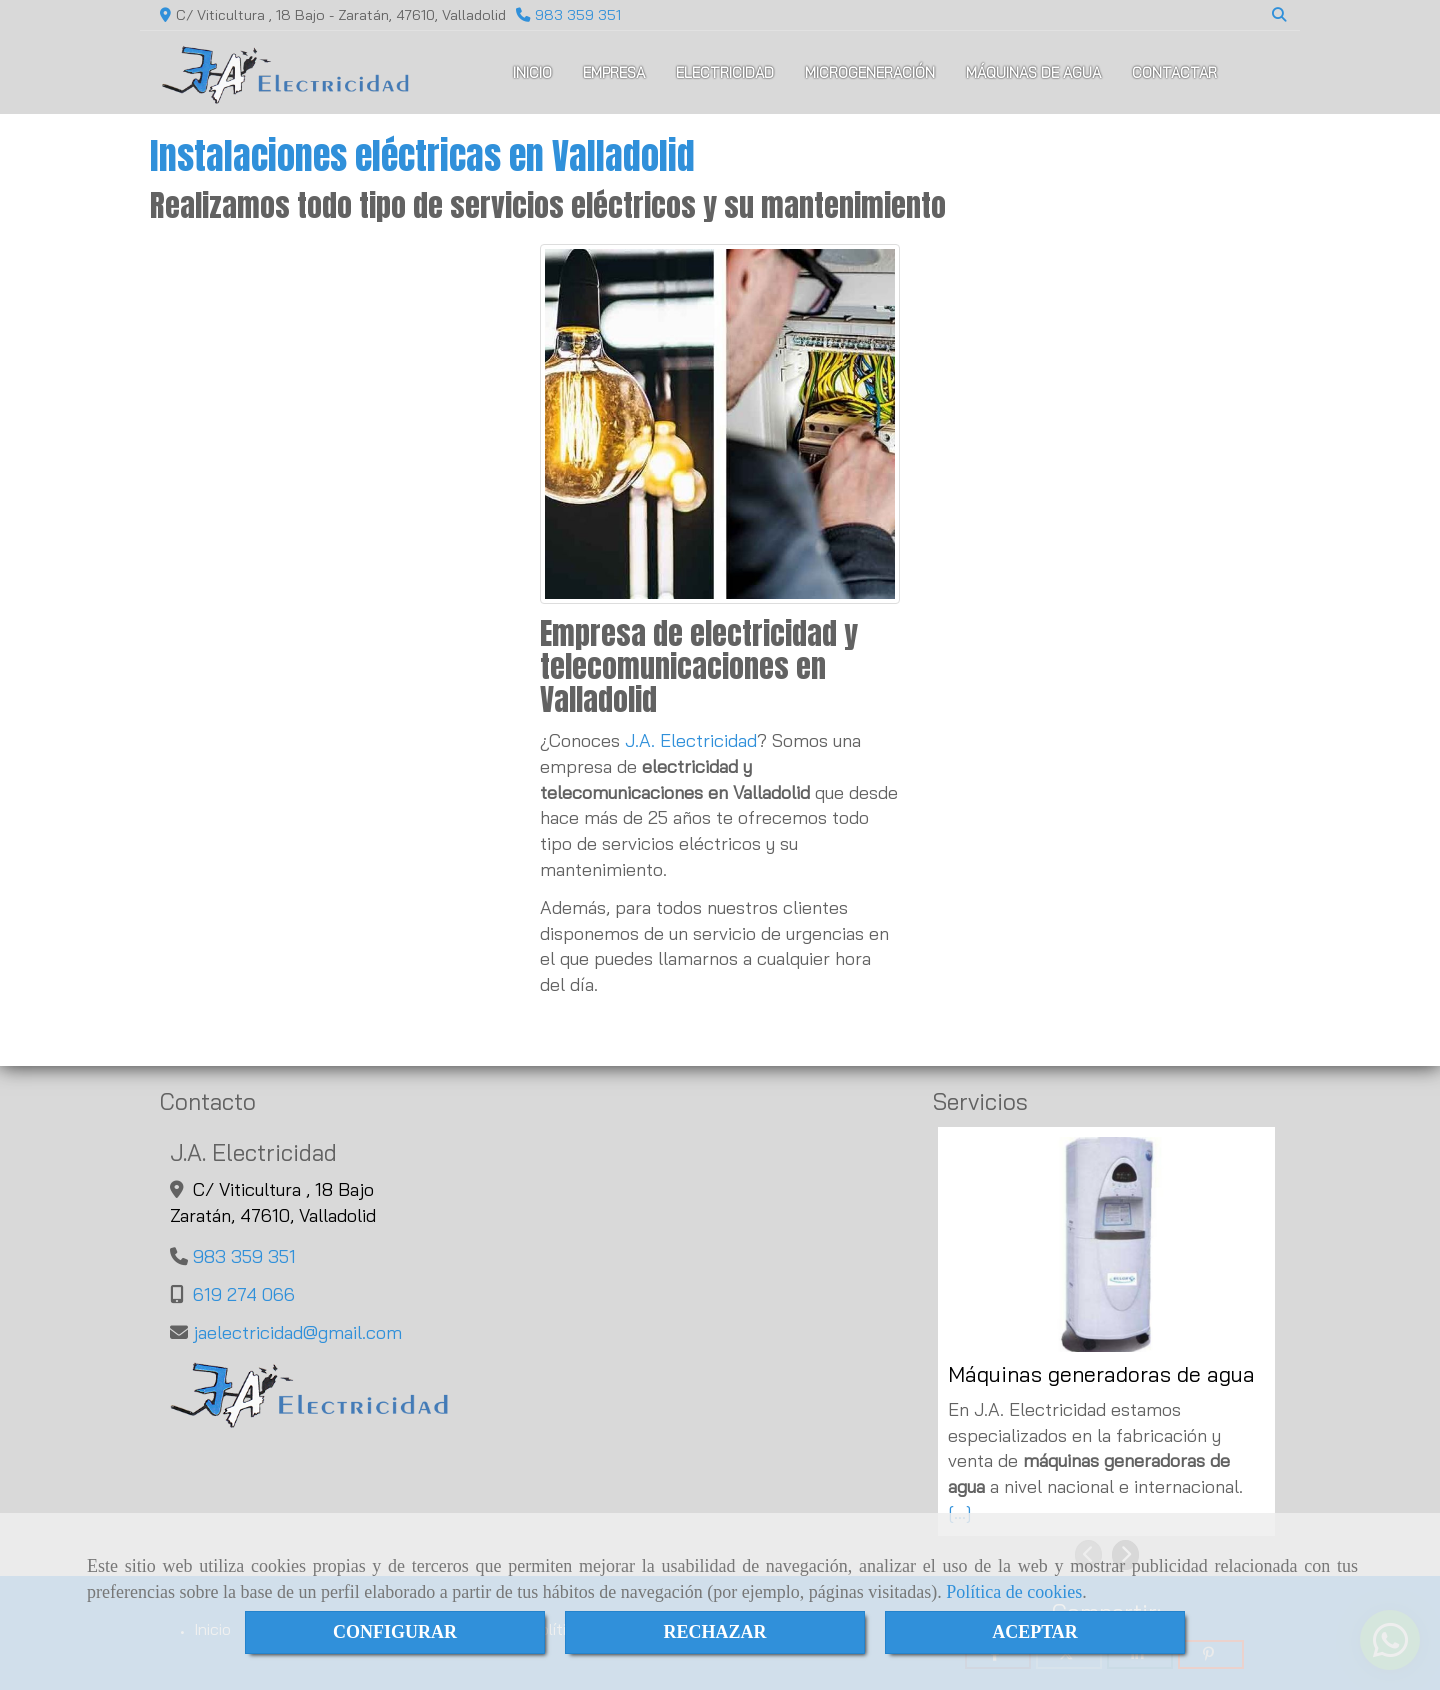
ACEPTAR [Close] (1035, 1632)
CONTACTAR (1174, 72)
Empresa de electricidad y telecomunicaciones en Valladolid (699, 666)
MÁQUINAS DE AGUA (1033, 72)
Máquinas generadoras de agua (1101, 1374)
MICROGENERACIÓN (870, 72)
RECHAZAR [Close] (714, 1632)
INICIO (532, 72)
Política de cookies (1014, 1592)
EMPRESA (614, 72)
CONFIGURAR (395, 1632)
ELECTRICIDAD (725, 72)
